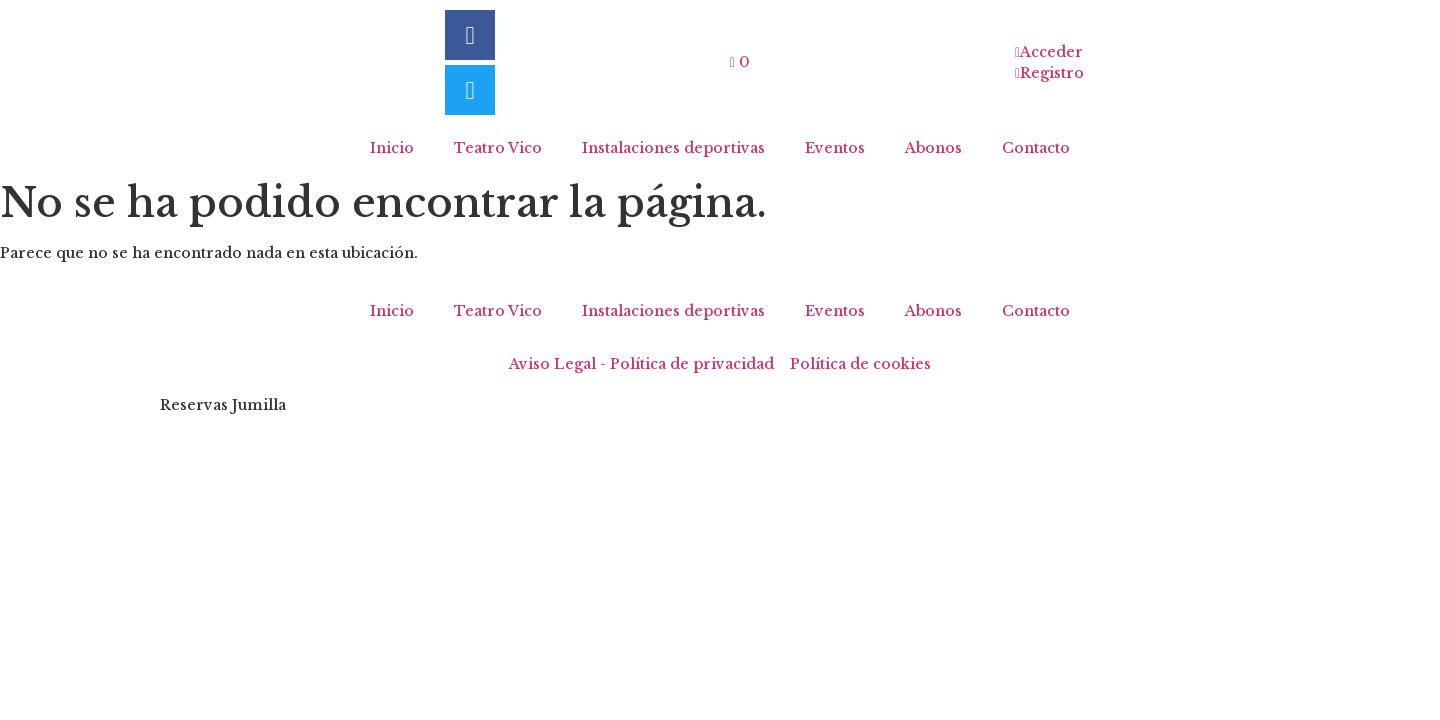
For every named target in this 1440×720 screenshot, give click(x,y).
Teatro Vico (498, 148)
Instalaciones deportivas (673, 148)
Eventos (835, 148)
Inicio (392, 148)
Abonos (933, 148)
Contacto (1036, 148)
